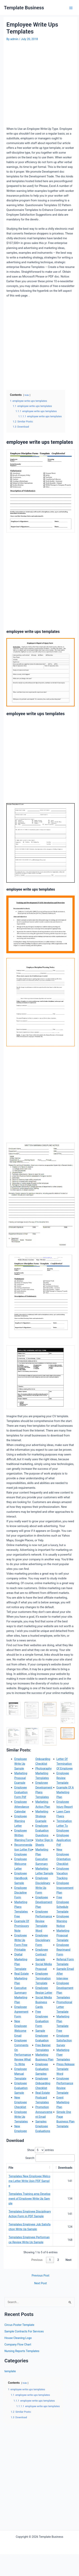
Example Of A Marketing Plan (65, 1792)
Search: (30, 2158)
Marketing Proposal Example (20, 1778)
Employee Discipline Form (20, 1892)
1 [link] (50, 2260)
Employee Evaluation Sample (20, 2088)
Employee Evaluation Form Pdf (20, 1792)
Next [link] (68, 2260)
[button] (49, 2167)
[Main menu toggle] (71, 8)
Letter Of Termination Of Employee (64, 1763)
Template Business (24, 8)
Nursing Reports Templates (21, 2351)
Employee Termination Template (43, 1978)
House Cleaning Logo (18, 2338)
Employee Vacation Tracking (62, 1873)
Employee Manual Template (20, 2073)
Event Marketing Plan (62, 2102)
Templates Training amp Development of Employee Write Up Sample (29, 2198)
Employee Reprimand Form (63, 1949)
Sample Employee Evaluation (42, 2035)
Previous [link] (37, 2260)
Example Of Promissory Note (21, 1925)
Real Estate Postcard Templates (42, 2097)
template (10, 2371)
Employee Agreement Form (21, 2011)
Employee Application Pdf (63, 1840)
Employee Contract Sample (41, 1954)
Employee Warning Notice (62, 1921)
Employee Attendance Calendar (21, 1806)
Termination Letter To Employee (64, 1825)
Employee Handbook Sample (20, 1878)
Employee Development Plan (43, 1902)
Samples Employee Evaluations (42, 2126)
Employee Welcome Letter (20, 1863)
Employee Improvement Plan (64, 1887)
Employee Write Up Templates (21, 2116)
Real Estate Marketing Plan (21, 1978)
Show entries (40, 2150)
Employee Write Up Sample (20, 1763)
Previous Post (40, 2275)
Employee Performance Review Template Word (43, 1921)
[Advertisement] (39, 83)
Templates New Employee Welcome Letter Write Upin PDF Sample (29, 2180)
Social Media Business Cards (43, 2002)
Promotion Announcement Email (43, 2111)
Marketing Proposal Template (62, 1935)
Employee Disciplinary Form (42, 1940)
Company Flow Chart (17, 2344)
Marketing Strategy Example (41, 1816)
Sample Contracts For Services (24, 2331)
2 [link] (58, 2260)
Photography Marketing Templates (43, 1773)
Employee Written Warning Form (23, 1835)
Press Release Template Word (65, 2069)
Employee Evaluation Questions (42, 1830)
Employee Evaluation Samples (42, 2069)
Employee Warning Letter (20, 1821)
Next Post (40, 2283)
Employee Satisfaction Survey (64, 2040)
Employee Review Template (62, 1778)
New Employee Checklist (20, 2102)
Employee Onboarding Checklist (42, 2083)
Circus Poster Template (19, 2325)
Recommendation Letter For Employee (23, 1849)
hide (26, 395)
